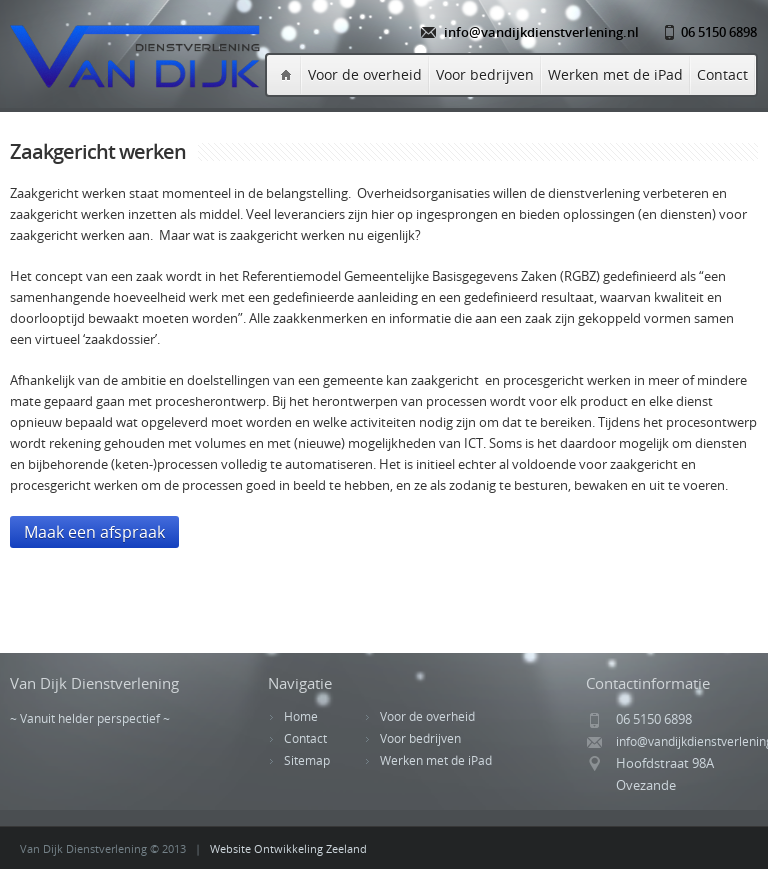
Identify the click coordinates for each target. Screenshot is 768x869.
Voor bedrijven (485, 74)
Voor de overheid (365, 74)
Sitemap (307, 760)
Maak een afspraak (94, 532)
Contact (722, 74)
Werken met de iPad (615, 74)
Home (301, 716)
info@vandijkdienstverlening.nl (541, 32)
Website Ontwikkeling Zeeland (288, 848)
